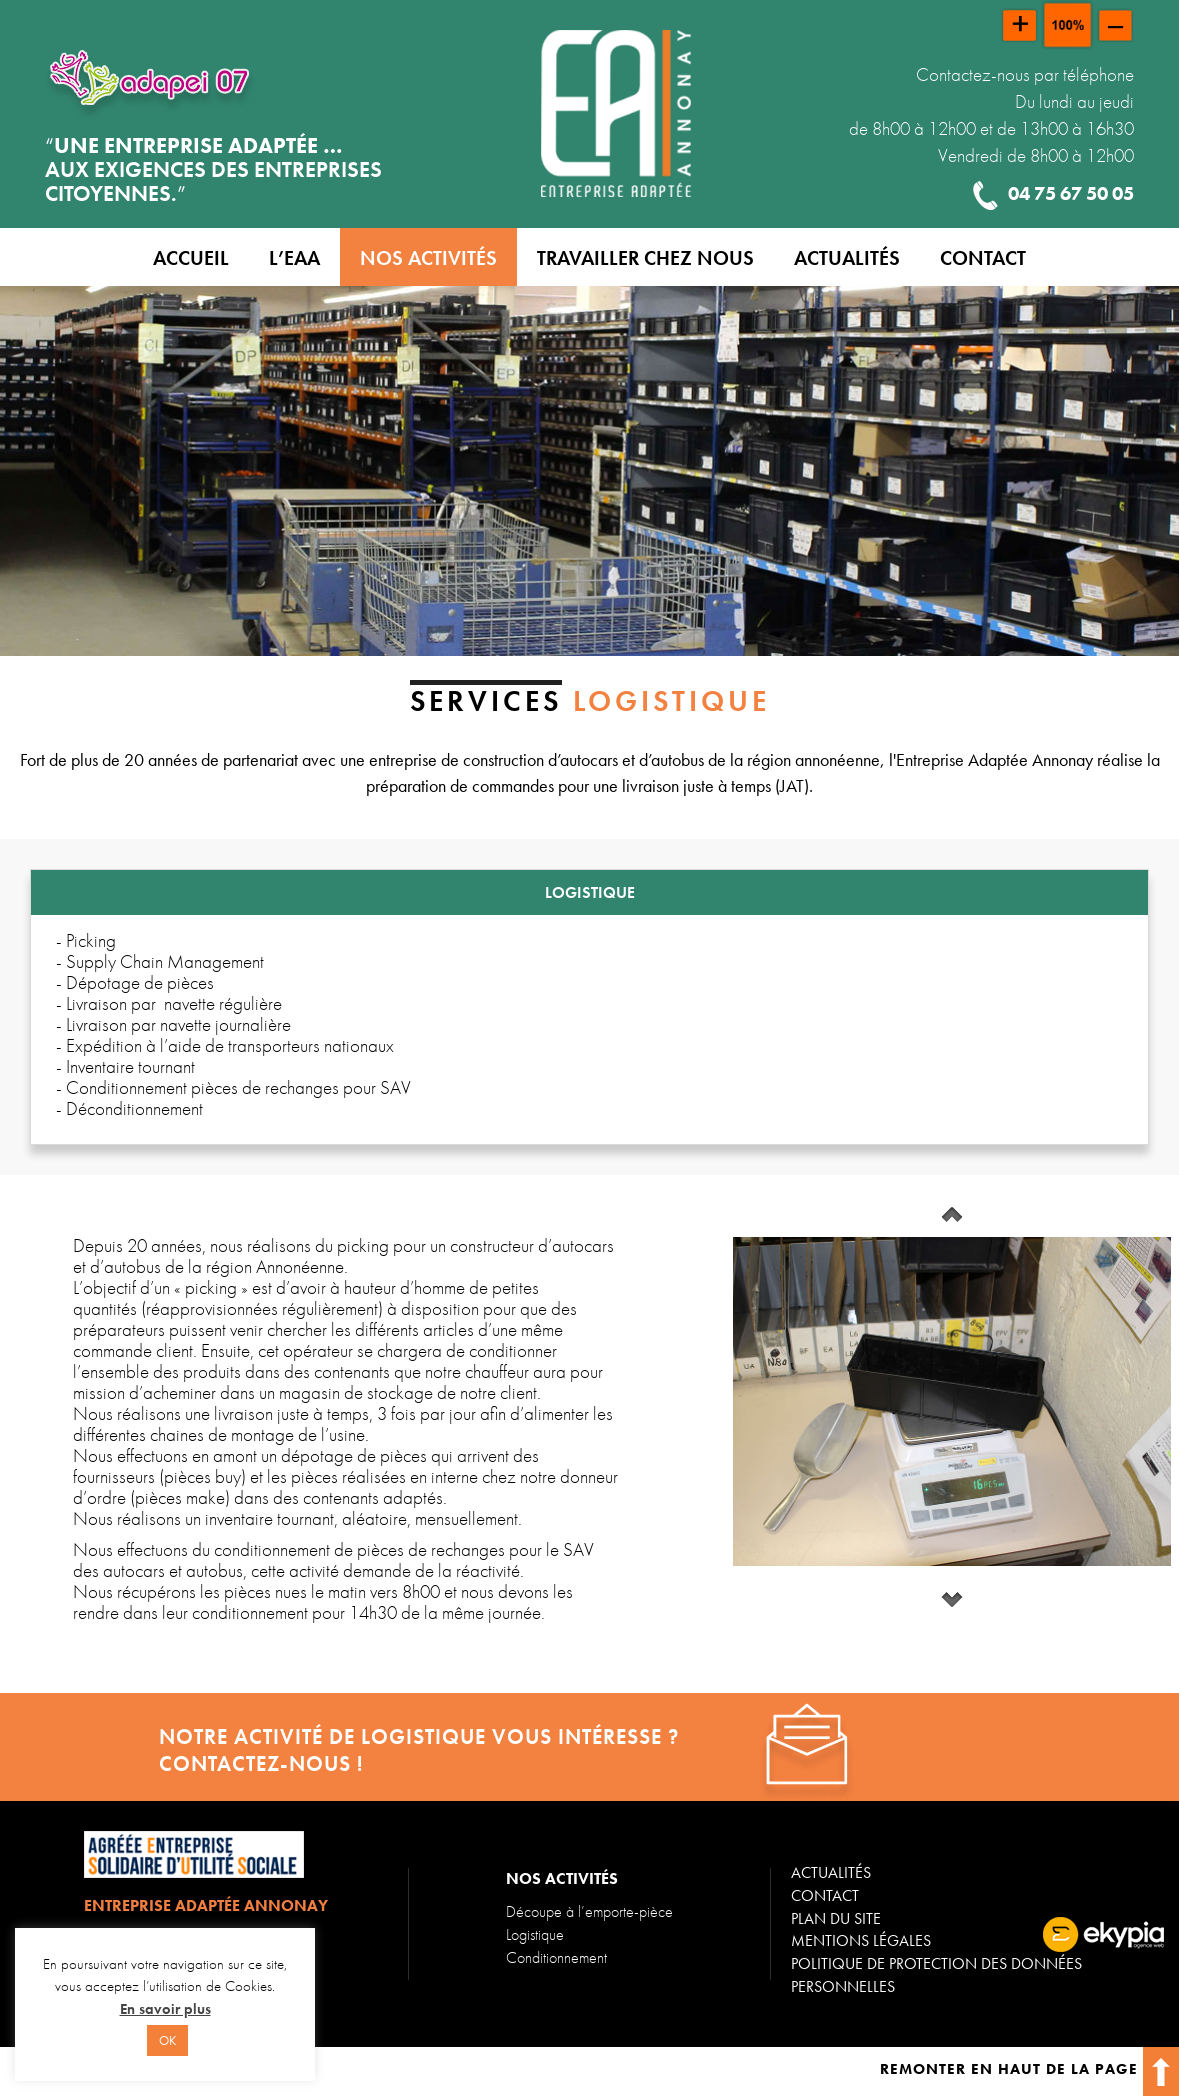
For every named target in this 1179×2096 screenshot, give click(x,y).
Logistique (535, 1934)
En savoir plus (165, 2009)
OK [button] (167, 2040)
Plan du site (836, 1918)
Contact (825, 1895)
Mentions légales (861, 1940)
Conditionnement (556, 1957)
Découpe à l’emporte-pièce (589, 1911)
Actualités (831, 1872)
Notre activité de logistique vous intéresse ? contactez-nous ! (419, 1749)
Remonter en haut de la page (1029, 2069)
